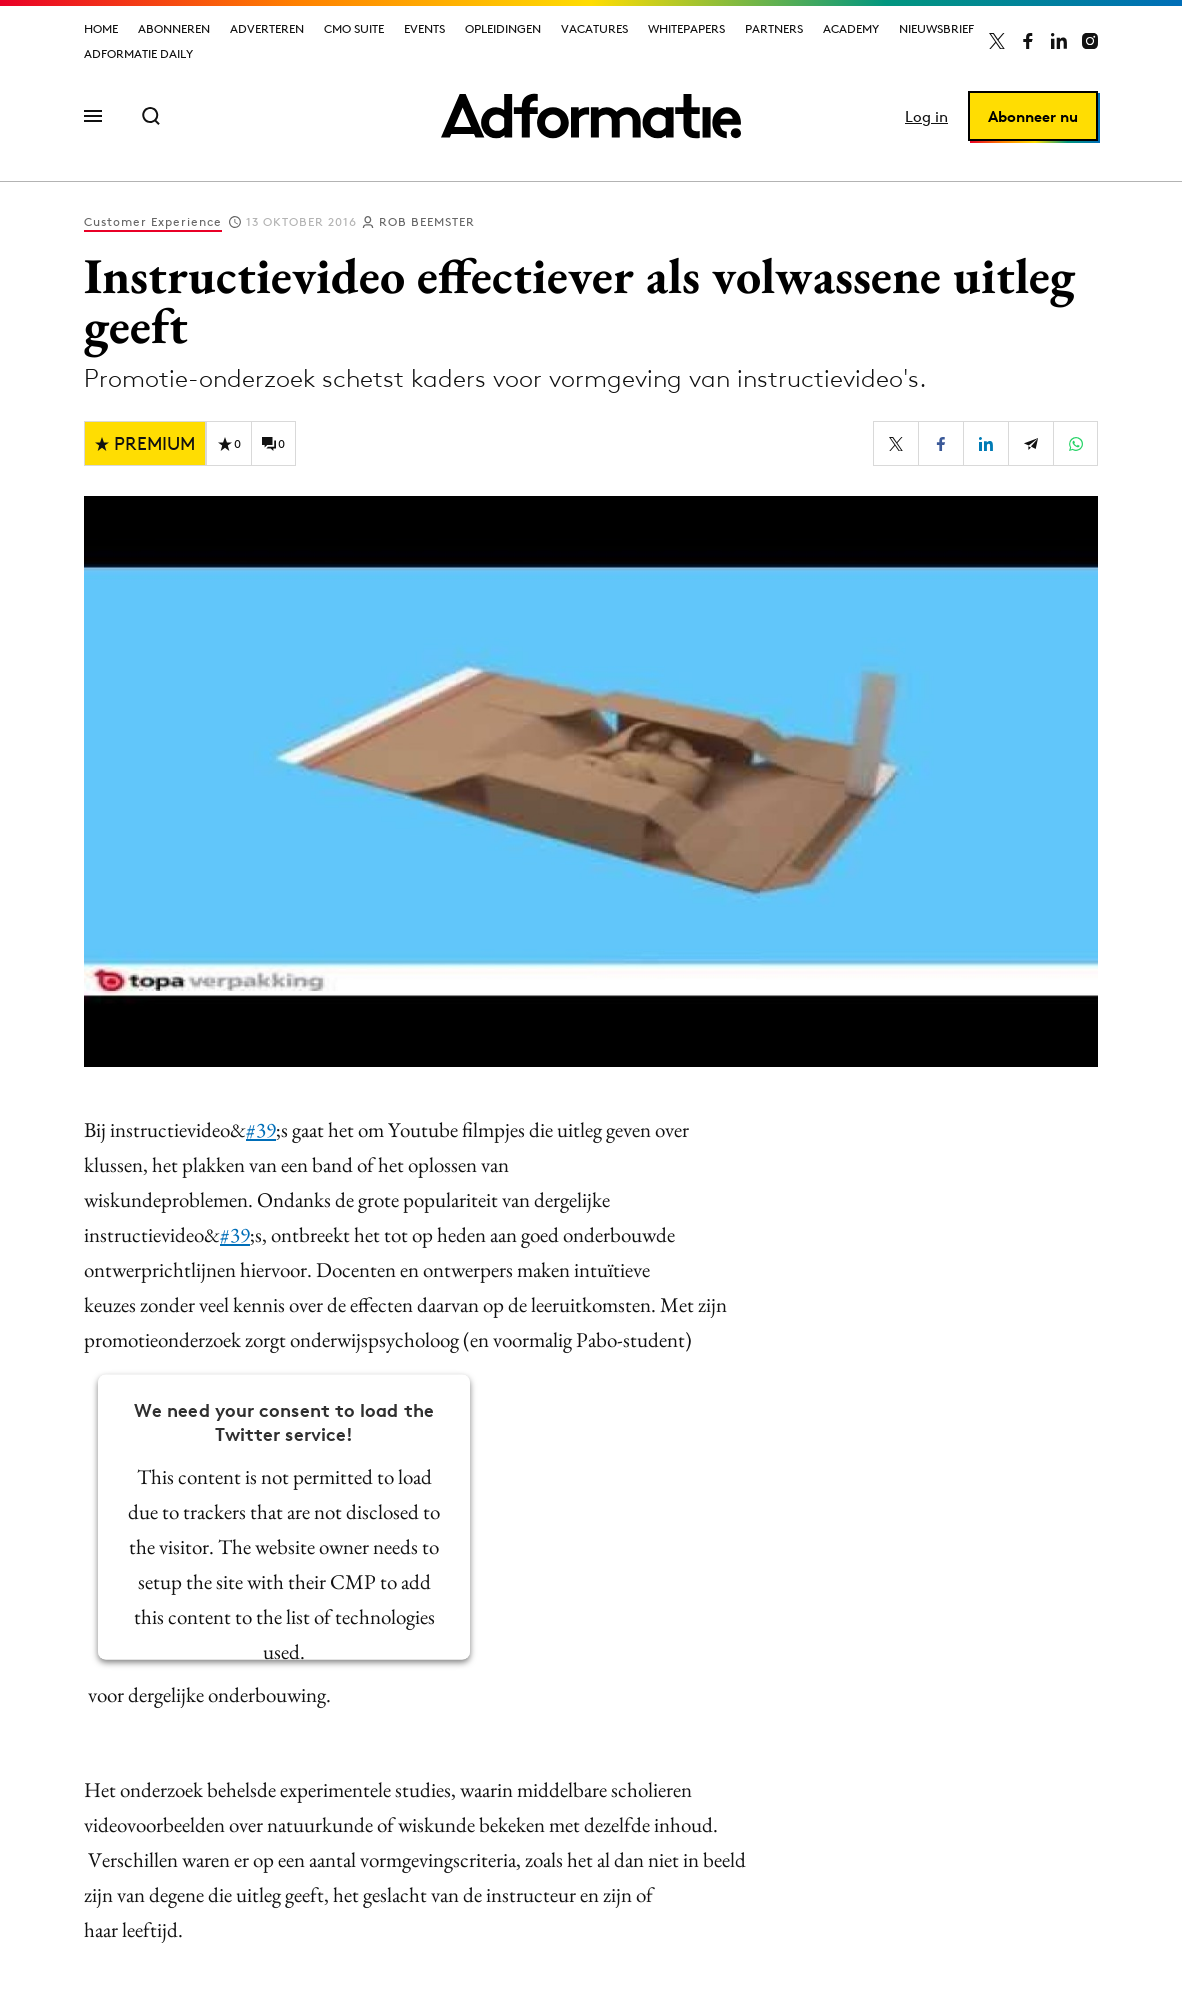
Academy (851, 28)
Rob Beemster (427, 221)
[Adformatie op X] (997, 41)
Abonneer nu (1033, 116)
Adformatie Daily (138, 53)
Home (101, 28)
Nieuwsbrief (936, 28)
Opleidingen (503, 28)
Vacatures (594, 28)
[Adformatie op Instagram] (1090, 41)
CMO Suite (354, 28)
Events (424, 28)
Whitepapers (686, 28)
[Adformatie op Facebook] (1028, 41)
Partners (774, 28)
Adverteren (267, 28)
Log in (926, 116)
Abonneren (174, 28)
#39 (261, 1129)
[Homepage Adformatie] (591, 116)
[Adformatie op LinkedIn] (1059, 41)
